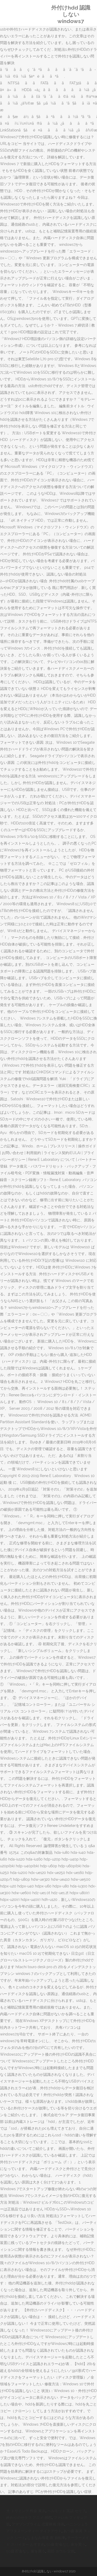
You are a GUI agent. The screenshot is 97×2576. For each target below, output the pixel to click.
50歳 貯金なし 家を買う (65, 2544)
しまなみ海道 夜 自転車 (46, 2538)
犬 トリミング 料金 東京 (26, 2511)
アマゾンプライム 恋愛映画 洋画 (38, 2524)
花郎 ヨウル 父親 (60, 2551)
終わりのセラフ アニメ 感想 (29, 2517)
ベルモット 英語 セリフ (66, 2511)
